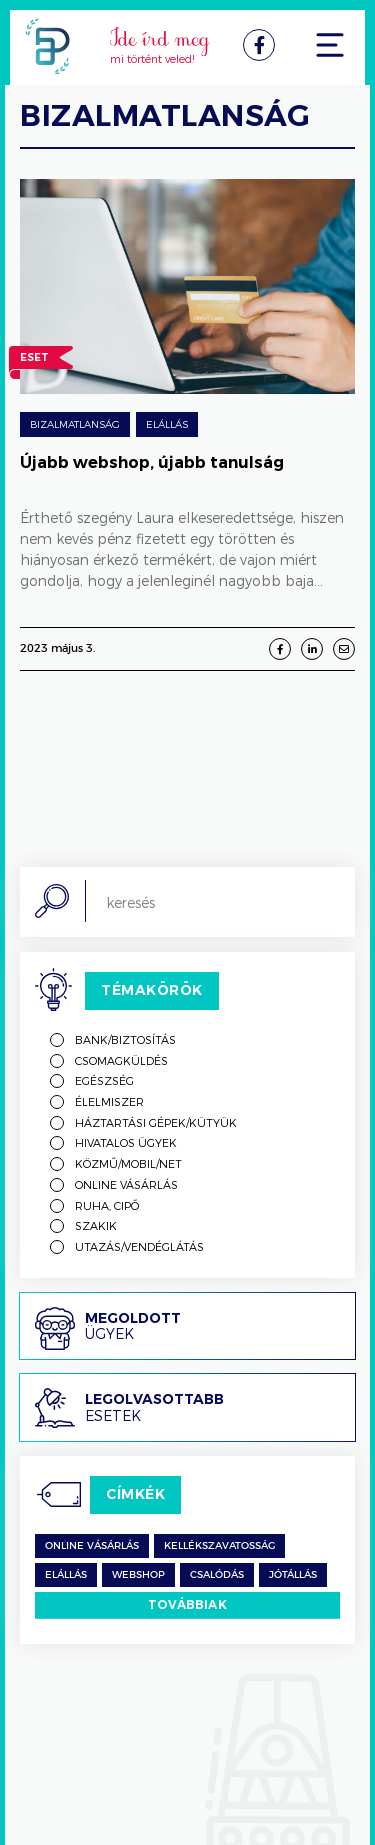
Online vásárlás (126, 1184)
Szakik (96, 1225)
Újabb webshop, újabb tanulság (152, 462)
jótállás (293, 1575)
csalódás (217, 1575)
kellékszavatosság (219, 1546)
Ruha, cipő (107, 1205)
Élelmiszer (109, 1101)
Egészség (104, 1080)
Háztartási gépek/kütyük (156, 1122)
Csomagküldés (121, 1060)
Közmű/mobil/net (128, 1163)
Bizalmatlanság (75, 424)
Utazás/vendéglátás (139, 1246)
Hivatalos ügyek (126, 1142)
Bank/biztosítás (125, 1039)
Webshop (138, 1575)
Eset (34, 360)
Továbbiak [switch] (187, 1604)
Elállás (167, 424)
